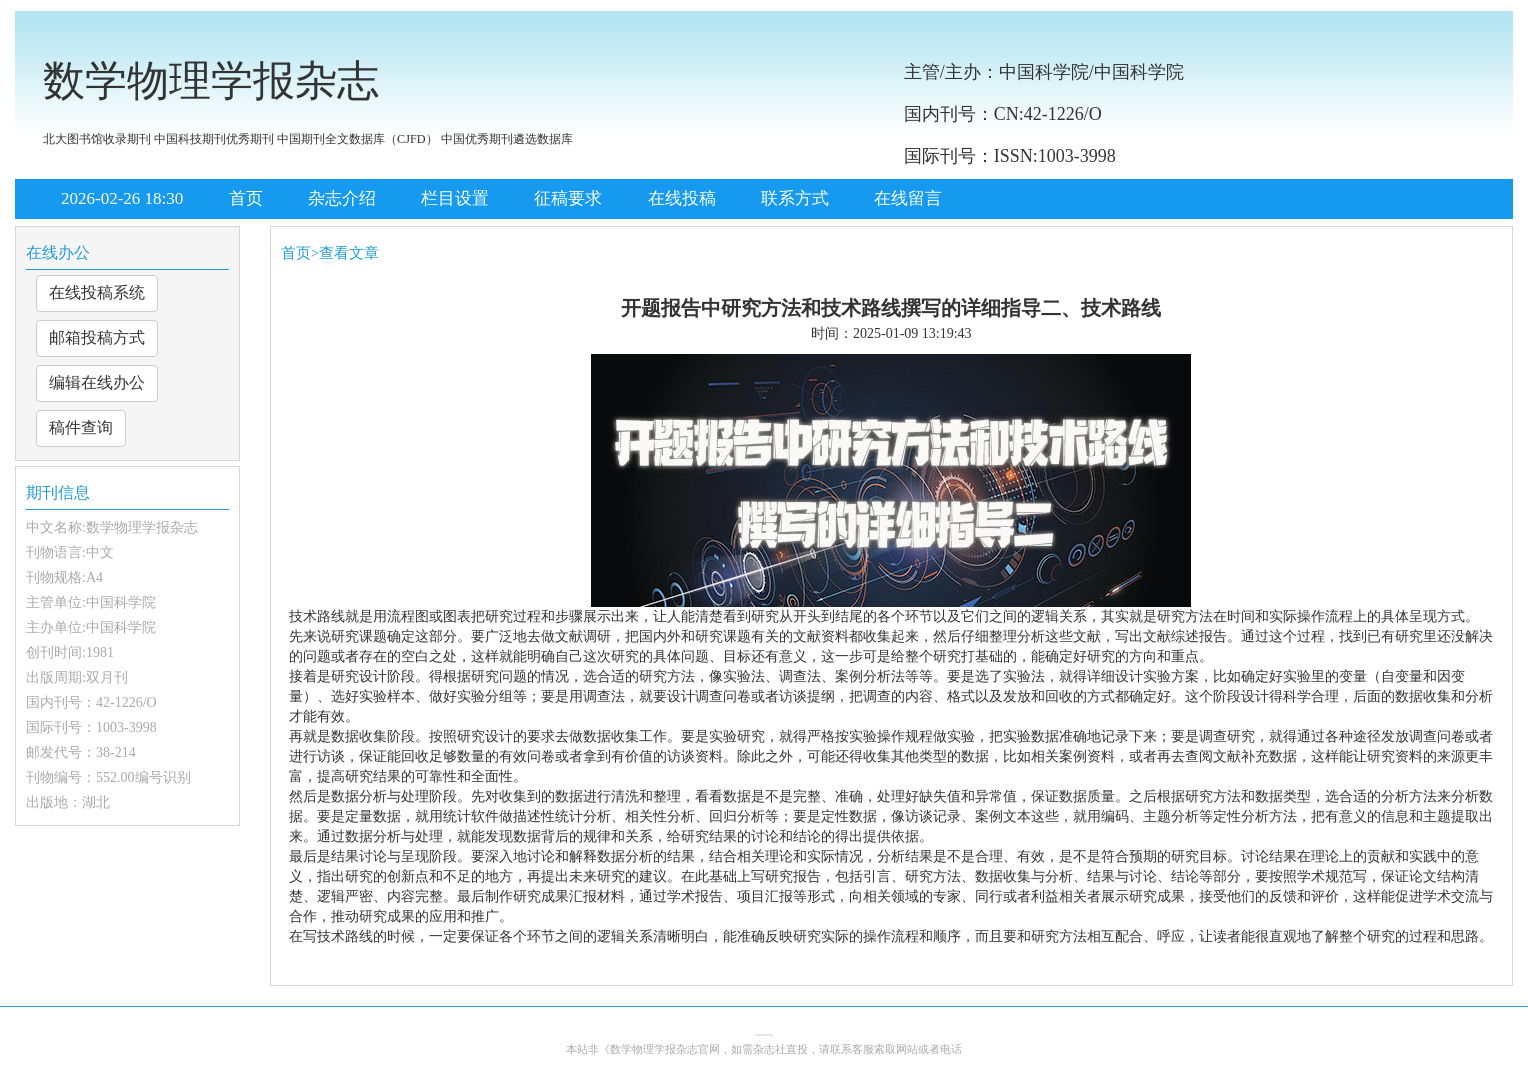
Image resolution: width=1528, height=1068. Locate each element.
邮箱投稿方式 (97, 337)
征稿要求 (568, 198)
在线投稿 (682, 198)
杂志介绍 (342, 198)
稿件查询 (81, 427)
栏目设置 (455, 198)
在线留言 (908, 198)
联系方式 (795, 198)
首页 (246, 198)
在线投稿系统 (97, 292)
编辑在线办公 (97, 382)
